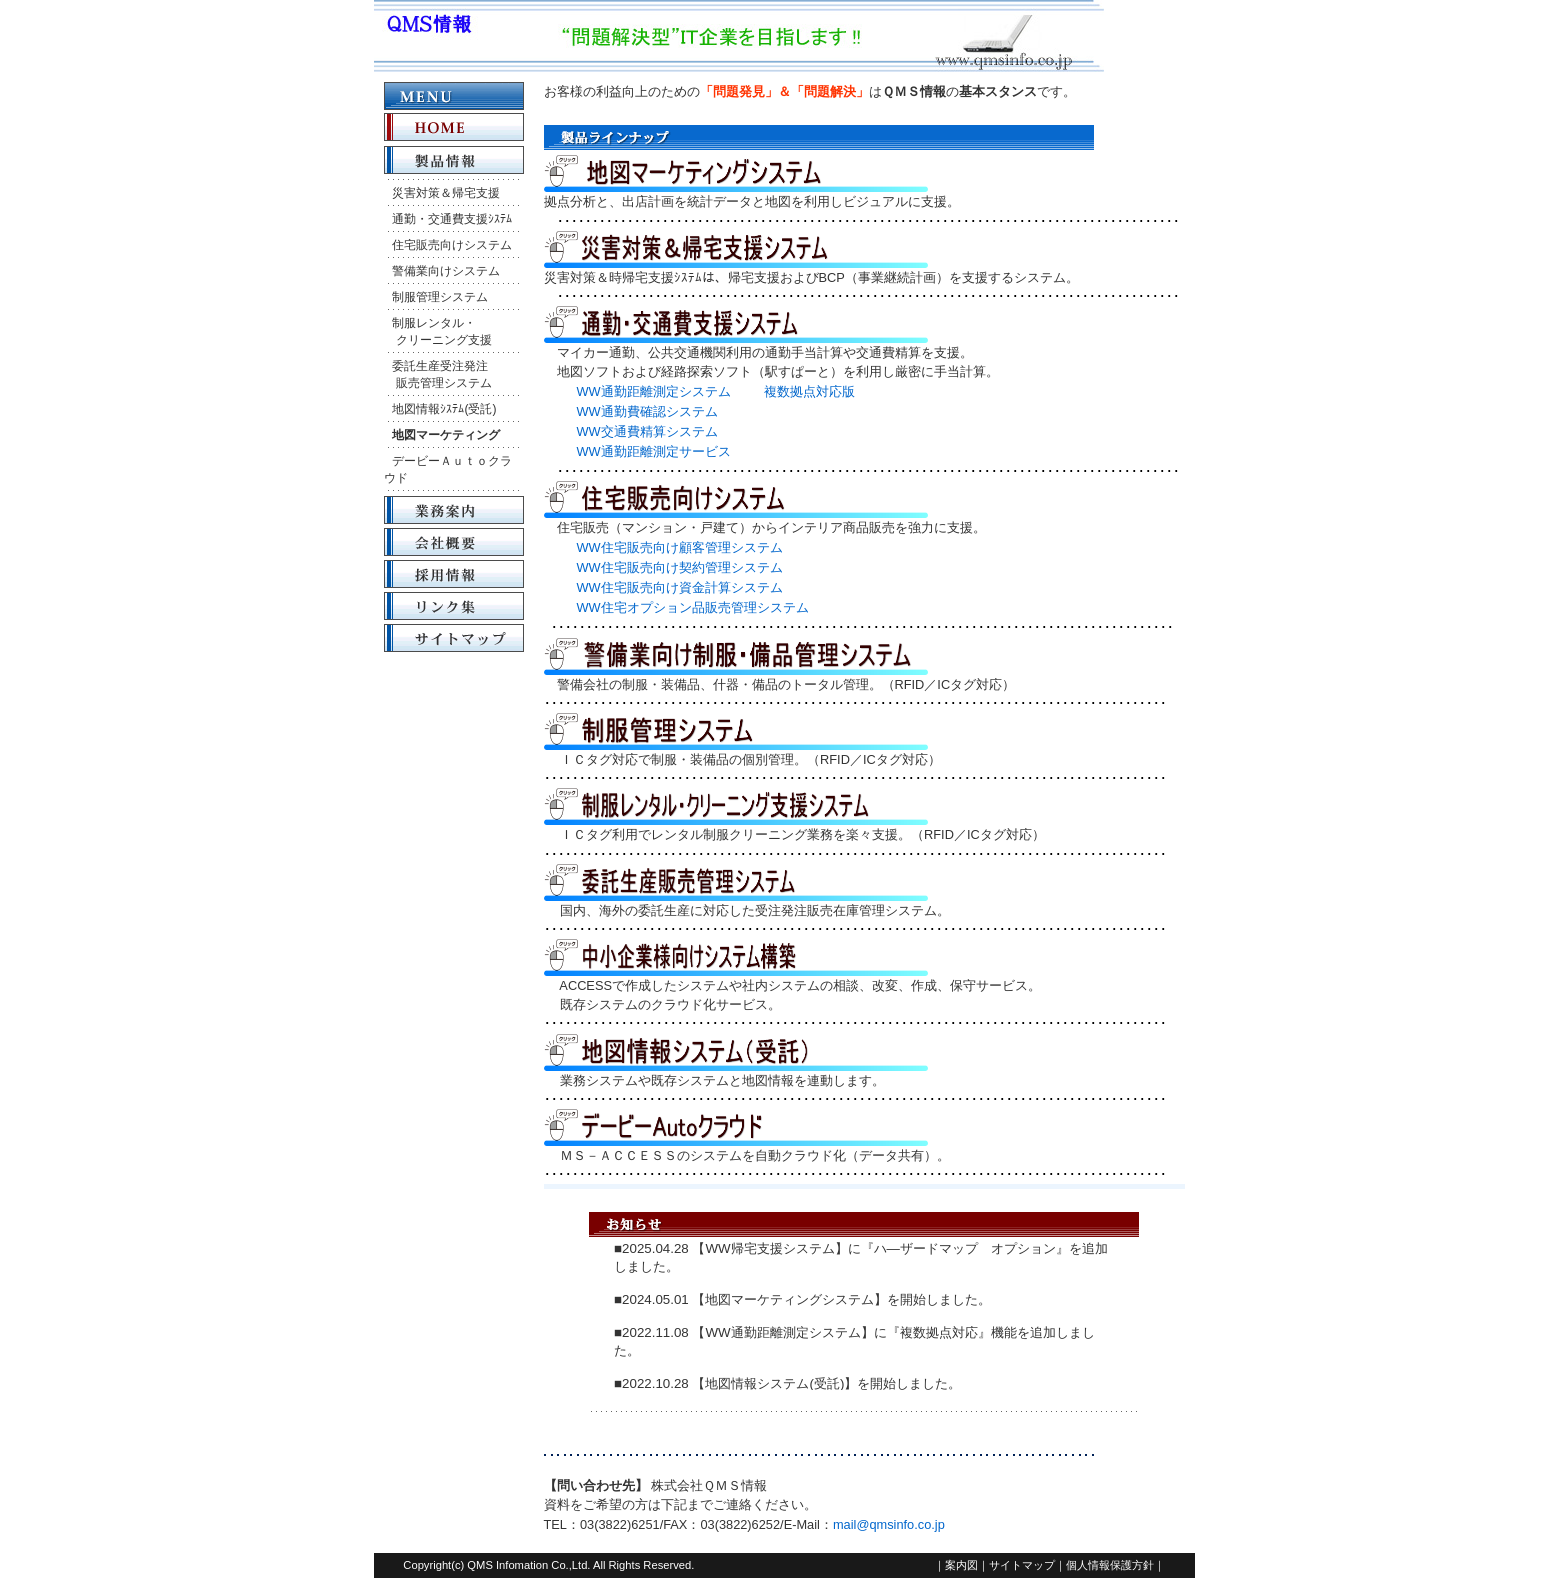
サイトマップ (1022, 1565)
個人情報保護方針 (1110, 1565)
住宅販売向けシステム (452, 245)
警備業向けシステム (446, 271)
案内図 (961, 1565)
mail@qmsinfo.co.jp (889, 1524)
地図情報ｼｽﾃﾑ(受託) (444, 409)
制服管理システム (440, 297)
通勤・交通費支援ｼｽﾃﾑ (452, 219)
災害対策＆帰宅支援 (446, 193)
